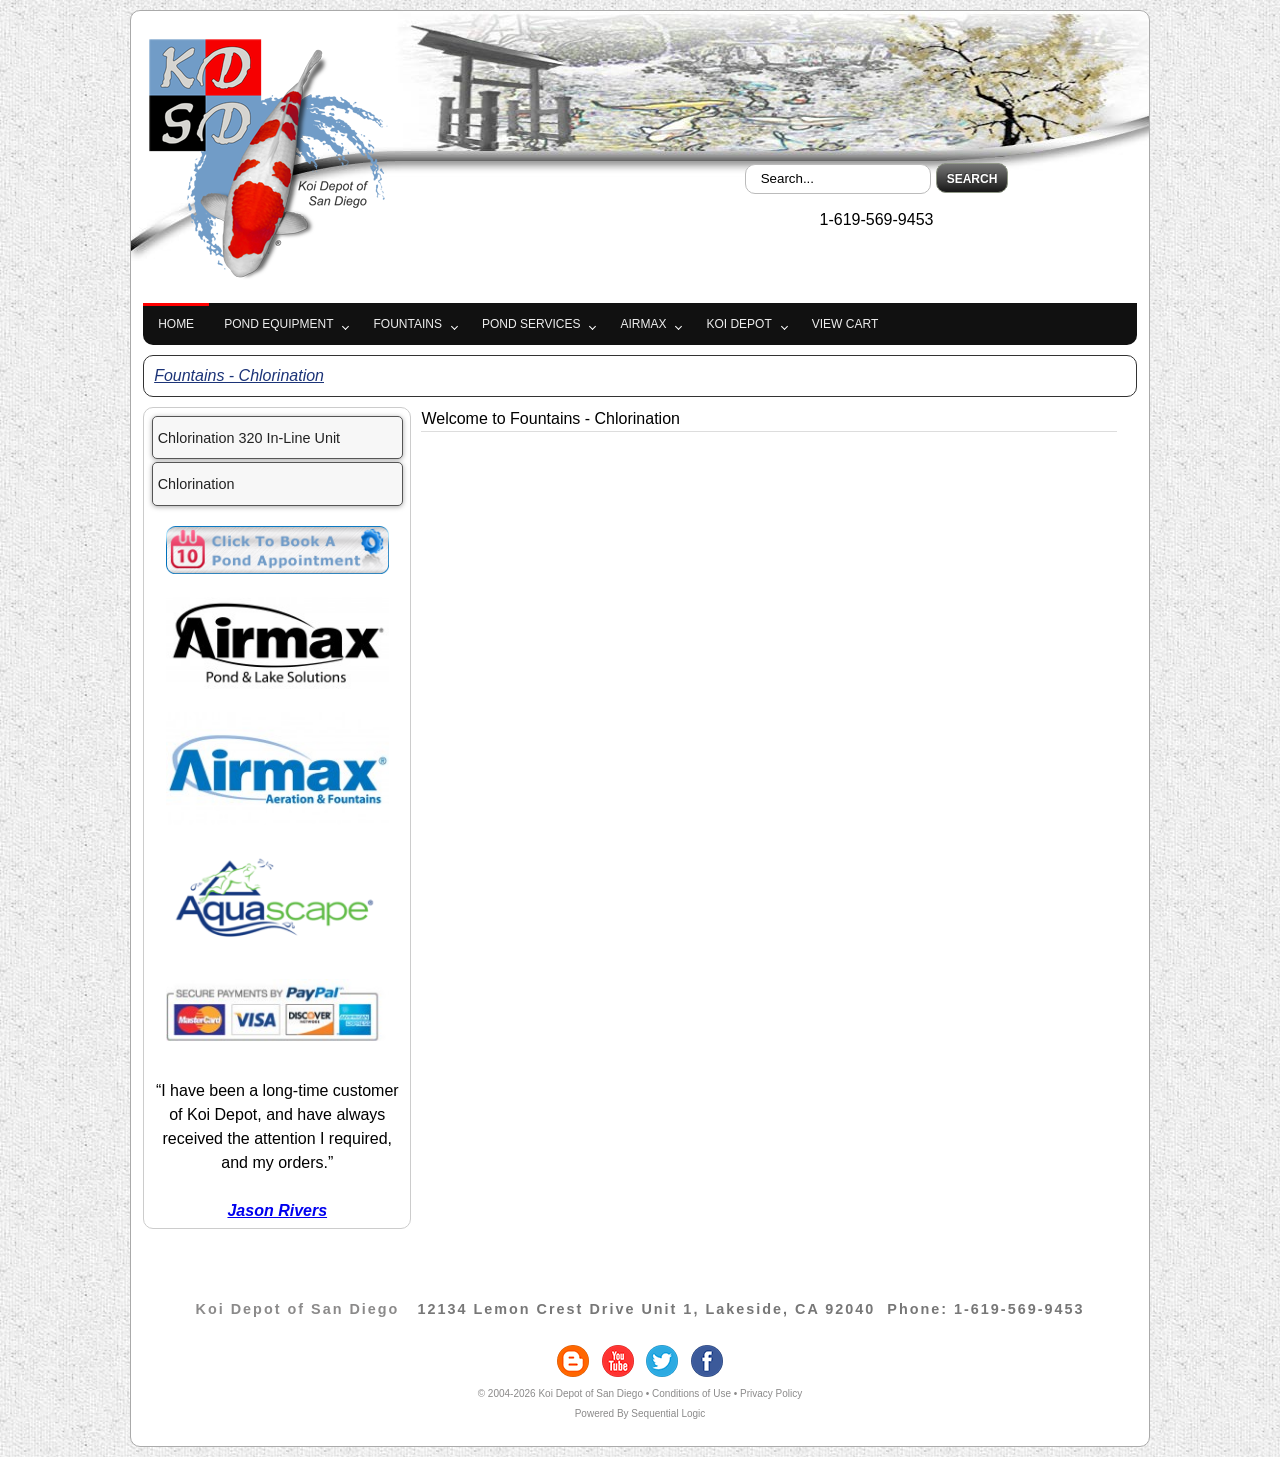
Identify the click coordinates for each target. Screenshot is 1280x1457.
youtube (618, 1361)
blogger (573, 1361)
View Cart (845, 324)
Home (176, 324)
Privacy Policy (771, 1393)
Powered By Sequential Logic (640, 1413)
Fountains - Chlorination (239, 375)
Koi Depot (738, 324)
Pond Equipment (278, 324)
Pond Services (531, 324)
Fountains (407, 324)
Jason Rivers (277, 1210)
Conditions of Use (691, 1393)
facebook (707, 1361)
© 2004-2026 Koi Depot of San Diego (560, 1393)
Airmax (643, 324)
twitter (662, 1361)
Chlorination (196, 484)
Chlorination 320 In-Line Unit (249, 438)
